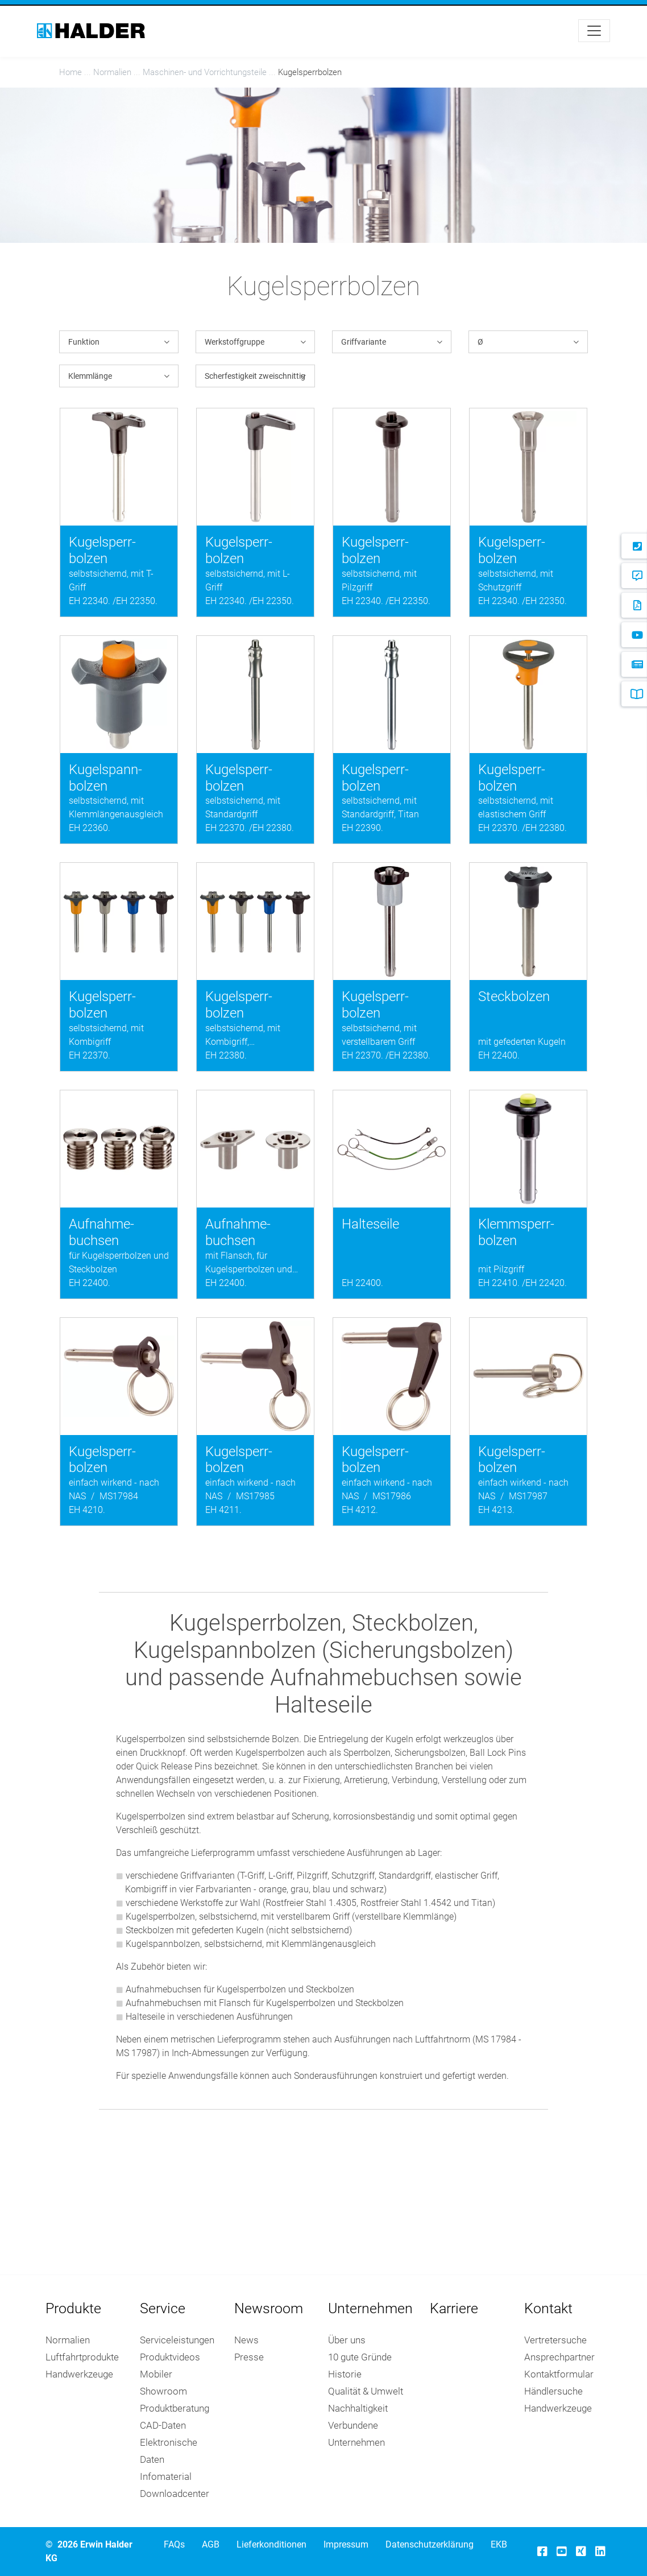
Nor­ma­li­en (112, 72)
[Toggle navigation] (594, 30)
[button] (119, 341)
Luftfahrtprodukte (82, 2357)
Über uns (347, 2340)
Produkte (73, 2308)
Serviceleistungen (177, 2340)
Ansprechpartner (559, 2357)
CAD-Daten (163, 2425)
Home (70, 72)
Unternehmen (370, 2308)
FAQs (174, 2544)
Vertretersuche (555, 2340)
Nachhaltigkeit (358, 2408)
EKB (499, 2544)
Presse (249, 2357)
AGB (210, 2544)
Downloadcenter (174, 2493)
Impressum (345, 2544)
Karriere (454, 2308)
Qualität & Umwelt (365, 2391)
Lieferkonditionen (271, 2544)
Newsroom (268, 2308)
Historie (345, 2374)
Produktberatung (174, 2408)
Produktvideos (170, 2357)
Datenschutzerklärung (429, 2544)
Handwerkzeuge (79, 2374)
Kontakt (548, 2308)
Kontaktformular (559, 2374)
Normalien (67, 2340)
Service (162, 2308)
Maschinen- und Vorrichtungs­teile (205, 72)
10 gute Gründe (360, 2357)
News (246, 2340)
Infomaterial (166, 2476)
